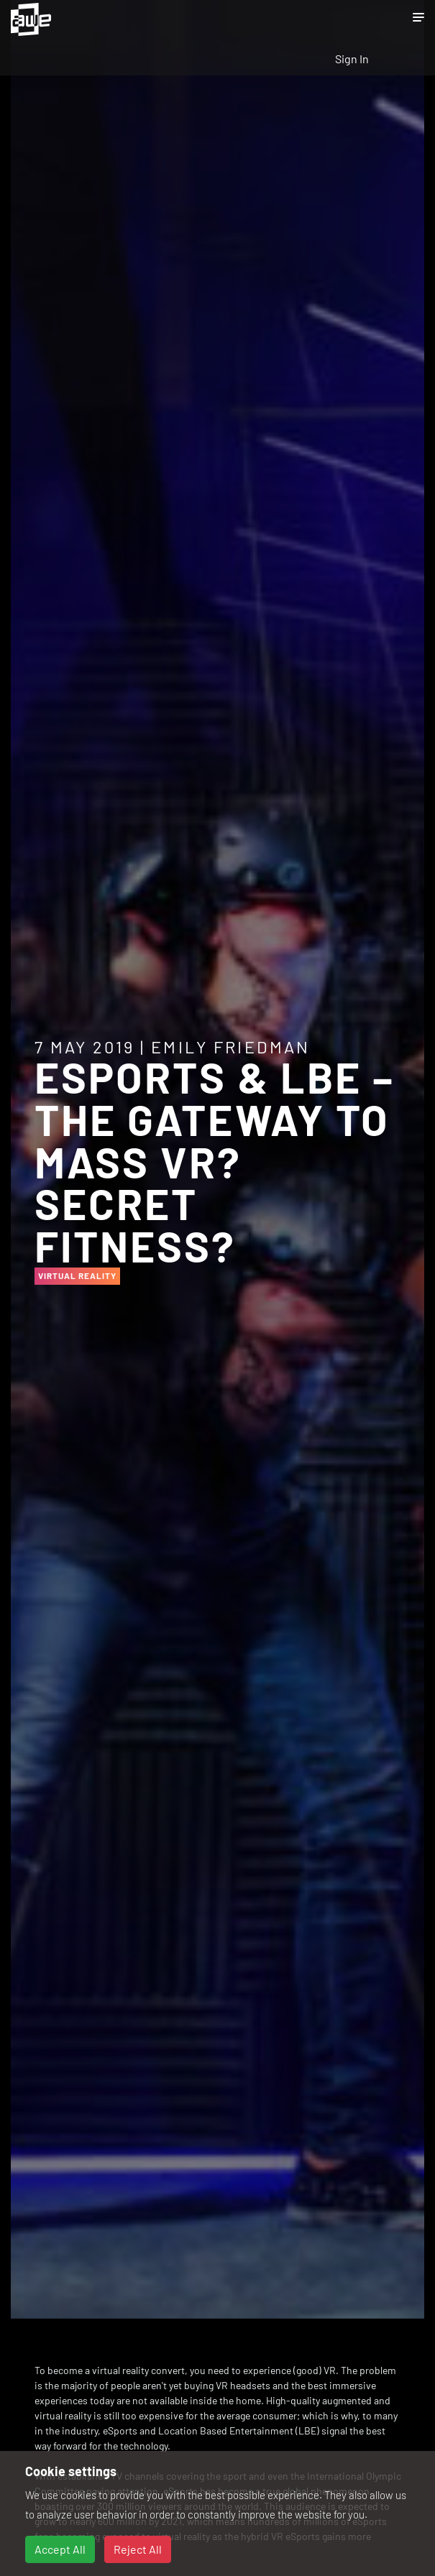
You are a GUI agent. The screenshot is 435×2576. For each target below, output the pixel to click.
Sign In (352, 58)
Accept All (60, 2549)
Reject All (138, 2549)
